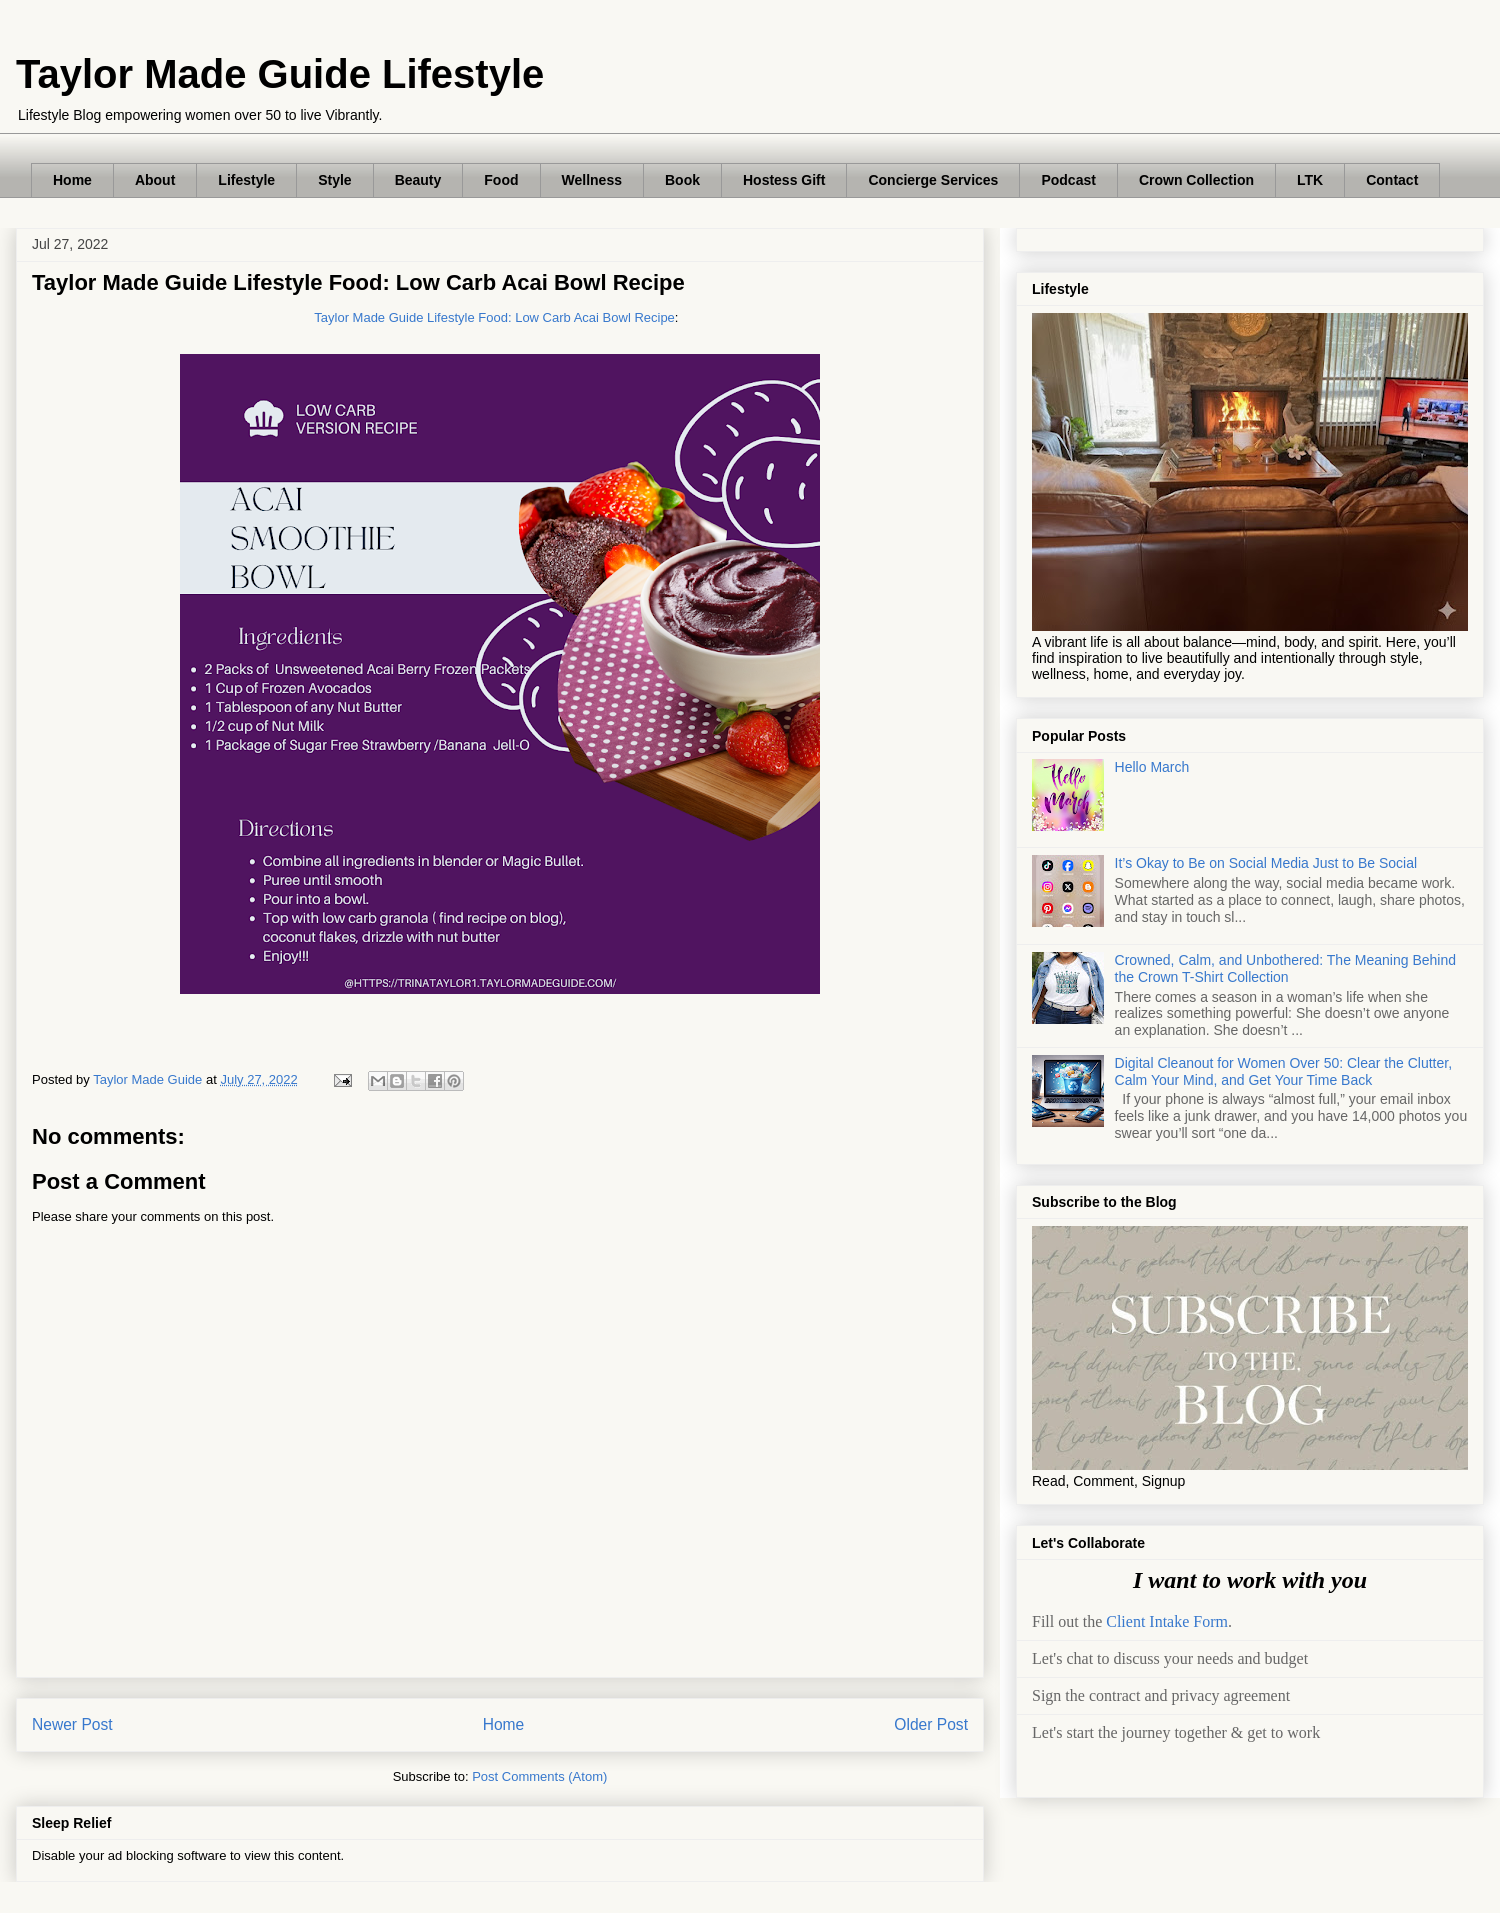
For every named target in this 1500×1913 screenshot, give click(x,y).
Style (334, 180)
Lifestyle (246, 180)
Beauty (418, 180)
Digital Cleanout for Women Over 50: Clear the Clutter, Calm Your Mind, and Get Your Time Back (1283, 1071)
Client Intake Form (1167, 1621)
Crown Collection (1196, 180)
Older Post (931, 1724)
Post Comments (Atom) (539, 1776)
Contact (1392, 180)
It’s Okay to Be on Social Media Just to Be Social (1266, 863)
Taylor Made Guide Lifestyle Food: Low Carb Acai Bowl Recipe (494, 317)
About (155, 180)
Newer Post (72, 1724)
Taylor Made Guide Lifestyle (280, 74)
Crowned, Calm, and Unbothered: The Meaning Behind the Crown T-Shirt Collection (1285, 968)
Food (501, 180)
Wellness (592, 180)
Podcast (1068, 180)
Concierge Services (933, 180)
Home (72, 180)
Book (682, 180)
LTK (1310, 180)
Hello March (1152, 767)
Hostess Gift (784, 180)
